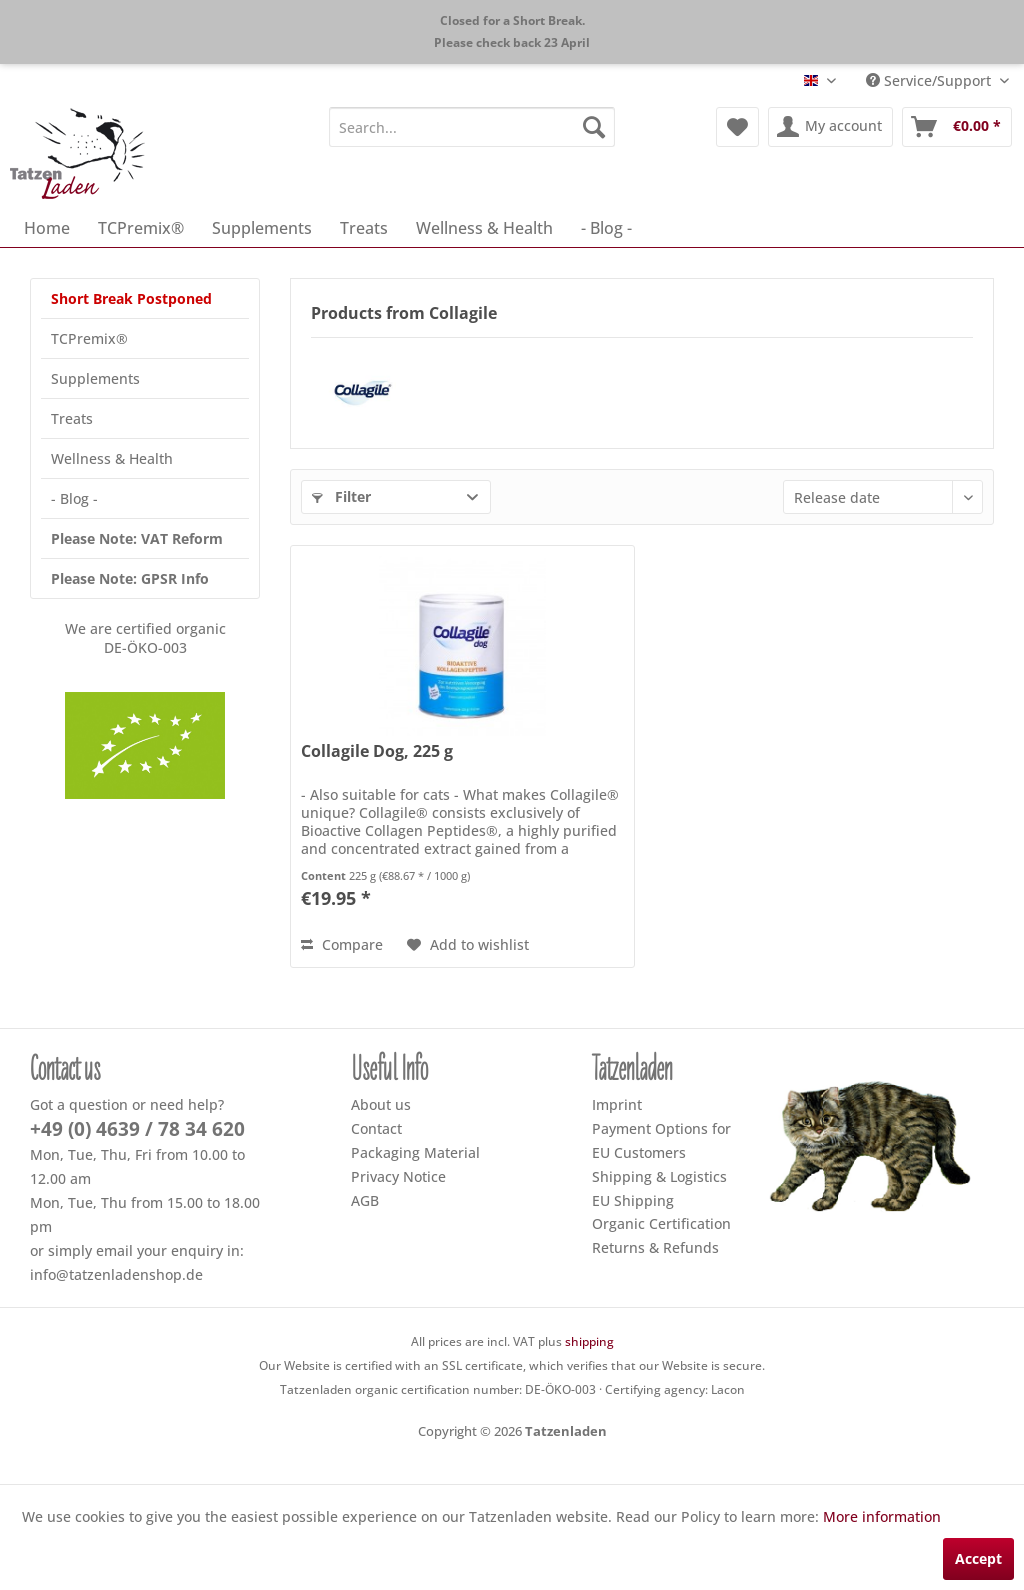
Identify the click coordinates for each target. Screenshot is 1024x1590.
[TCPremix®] (141, 228)
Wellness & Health (112, 458)
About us (381, 1104)
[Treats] (364, 228)
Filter (341, 496)
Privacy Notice (398, 1176)
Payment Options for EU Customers (661, 1140)
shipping (589, 1341)
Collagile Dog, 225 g (377, 751)
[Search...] (472, 127)
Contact (376, 1128)
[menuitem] (472, 127)
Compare (342, 944)
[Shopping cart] (957, 127)
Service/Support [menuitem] (930, 80)
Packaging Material (415, 1152)
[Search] (594, 127)
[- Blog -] (606, 228)
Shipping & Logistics (659, 1176)
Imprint (617, 1104)
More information (882, 1516)
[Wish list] (737, 127)
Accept (978, 1558)
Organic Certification (661, 1223)
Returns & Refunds (655, 1247)
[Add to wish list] (468, 945)
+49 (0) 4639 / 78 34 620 (137, 1129)
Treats (72, 418)
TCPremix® (89, 338)
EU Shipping (633, 1200)
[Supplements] (262, 228)
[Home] (47, 228)
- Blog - (74, 498)
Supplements (95, 378)
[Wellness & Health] (484, 228)
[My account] (830, 127)
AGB (365, 1200)
